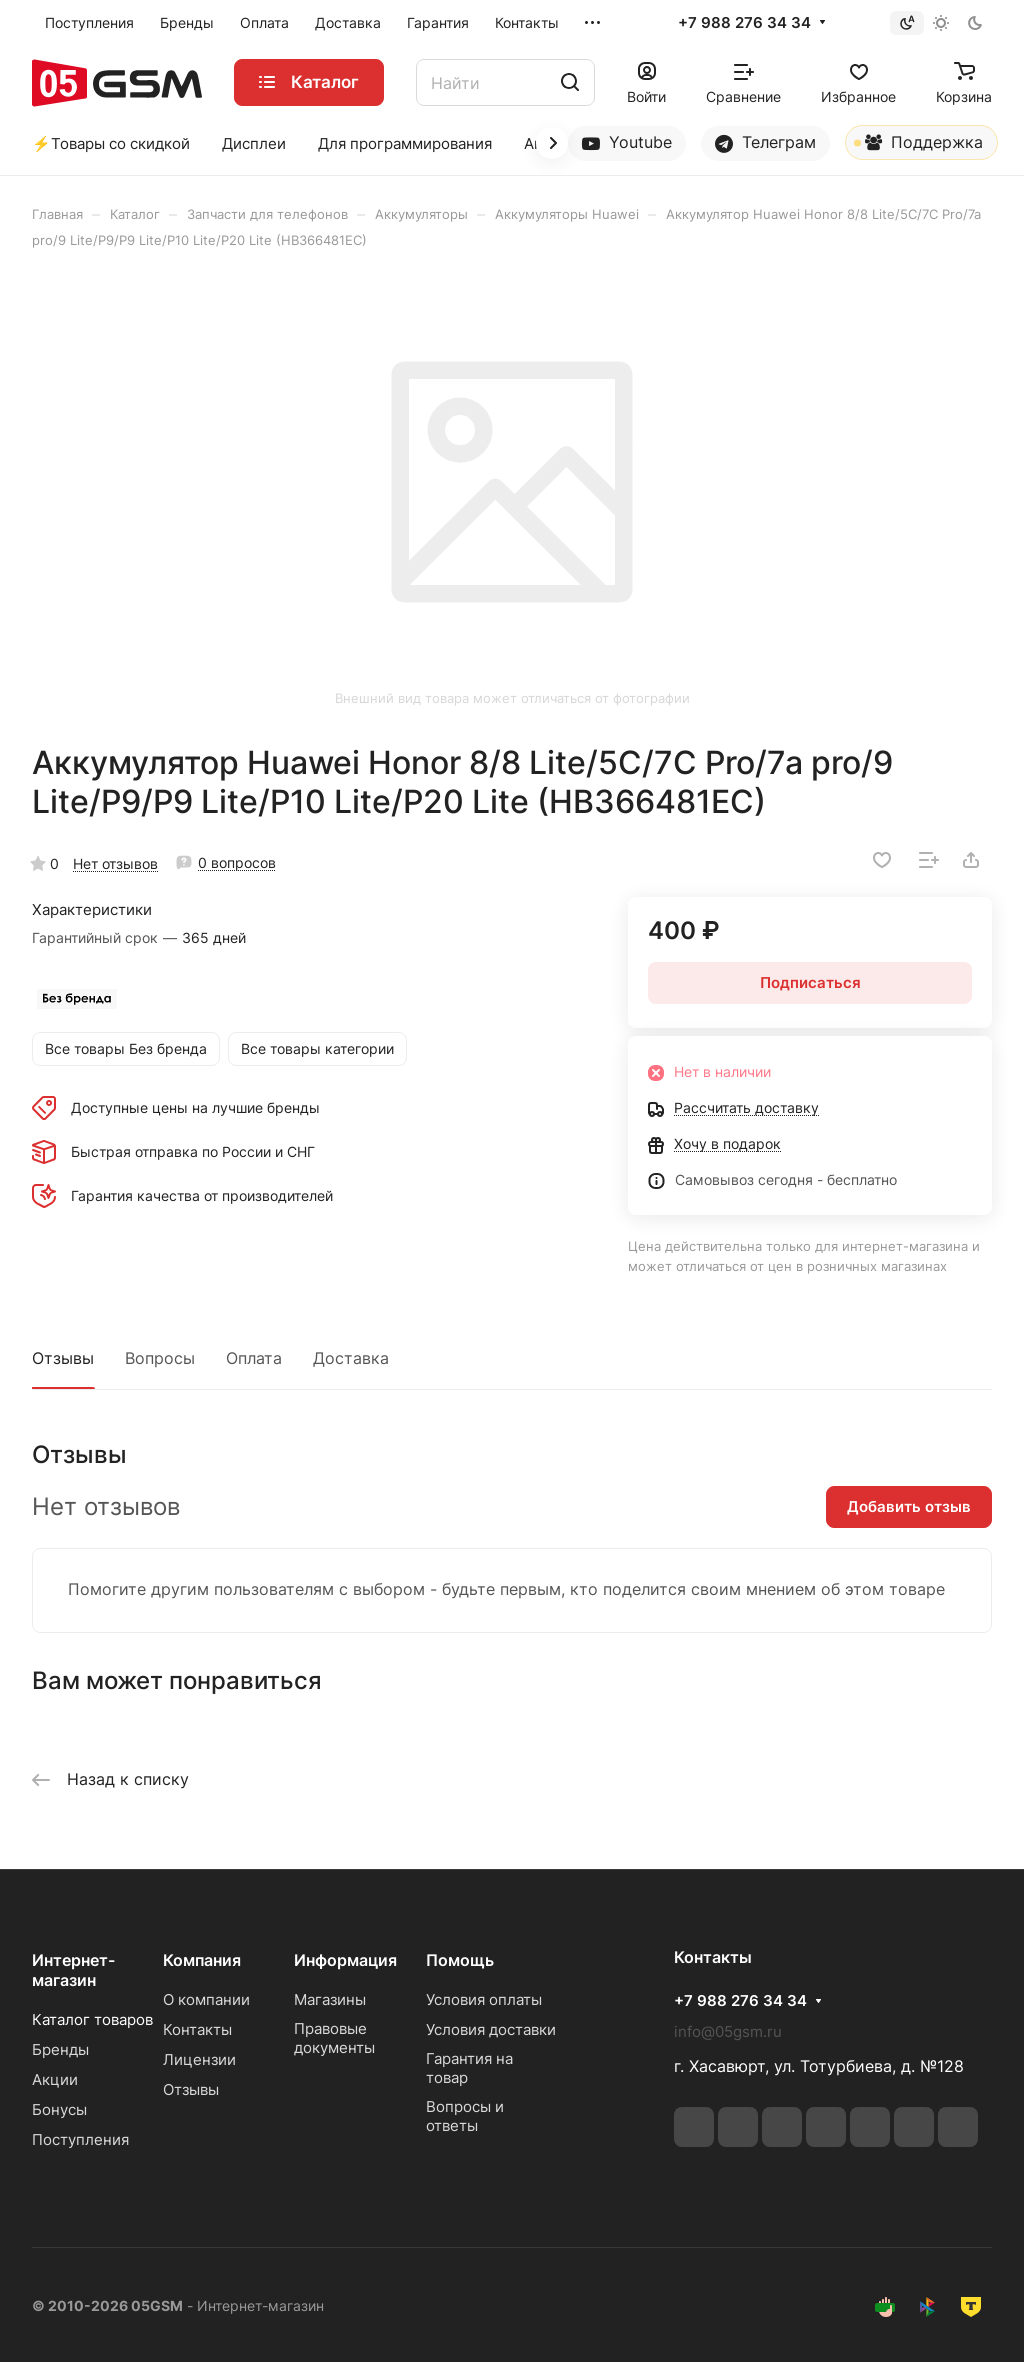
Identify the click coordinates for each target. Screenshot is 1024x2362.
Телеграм (765, 142)
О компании (206, 1999)
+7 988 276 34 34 (744, 23)
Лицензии (199, 2059)
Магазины (330, 1999)
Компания (202, 1960)
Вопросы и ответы (465, 2116)
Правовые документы (334, 2038)
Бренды (60, 2049)
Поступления (80, 2139)
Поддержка (918, 146)
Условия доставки (491, 2029)
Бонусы (59, 2109)
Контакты (197, 2029)
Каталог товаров (92, 2019)
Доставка (351, 1358)
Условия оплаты (484, 1999)
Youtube (627, 142)
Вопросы (160, 1358)
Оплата (254, 1358)
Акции (55, 2079)
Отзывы (63, 1358)
